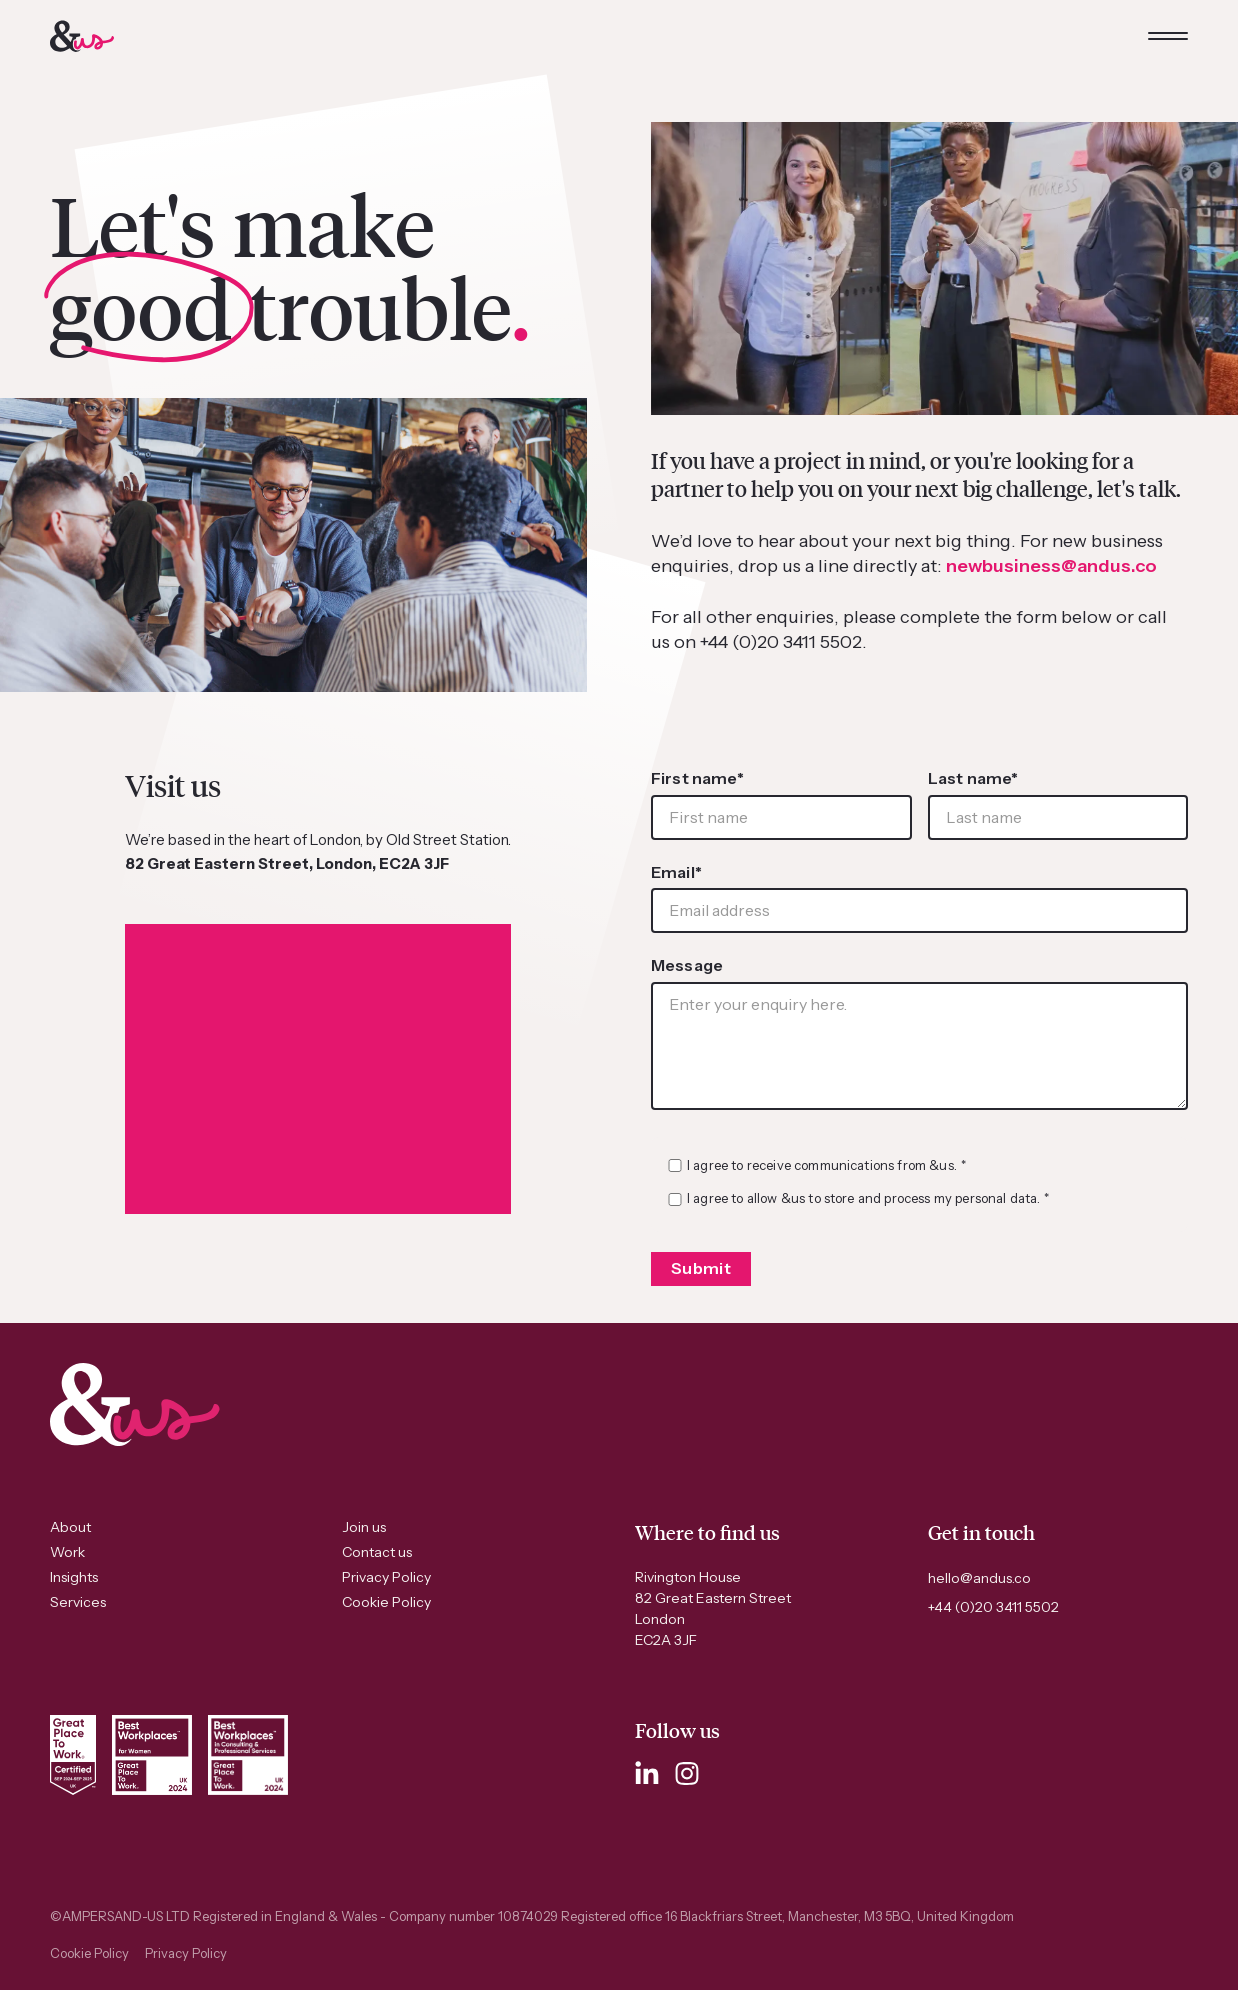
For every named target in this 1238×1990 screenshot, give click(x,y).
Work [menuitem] (67, 1552)
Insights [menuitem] (74, 1577)
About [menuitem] (70, 1527)
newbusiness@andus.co (1051, 566)
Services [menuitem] (78, 1602)
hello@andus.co (979, 1578)
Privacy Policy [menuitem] (386, 1577)
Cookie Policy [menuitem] (386, 1602)
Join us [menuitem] (364, 1527)
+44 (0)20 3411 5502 (993, 1607)
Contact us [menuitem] (377, 1552)
